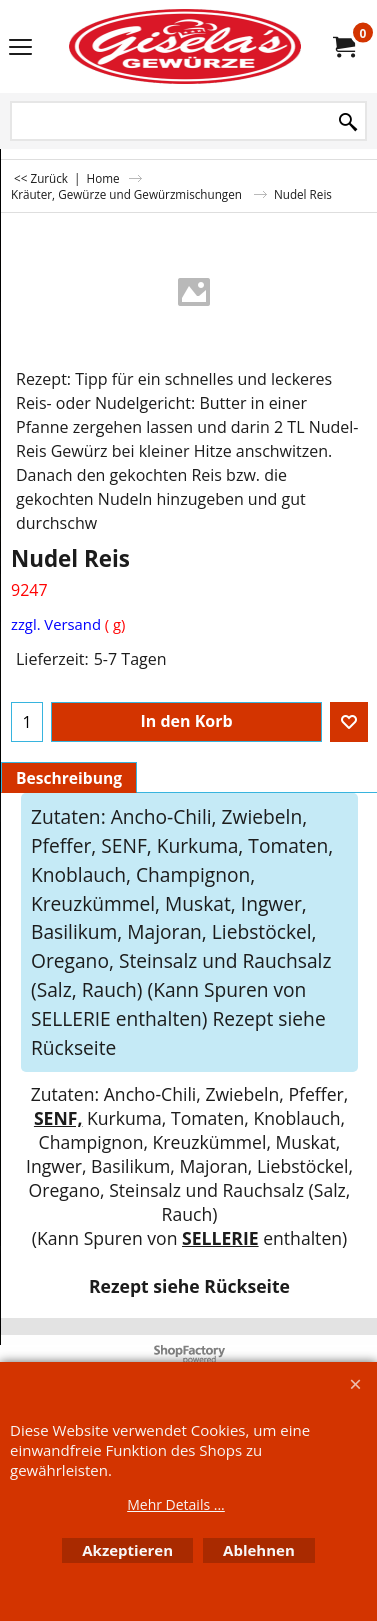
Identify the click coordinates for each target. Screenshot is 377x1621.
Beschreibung (69, 778)
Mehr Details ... (176, 1504)
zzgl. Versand (56, 624)
